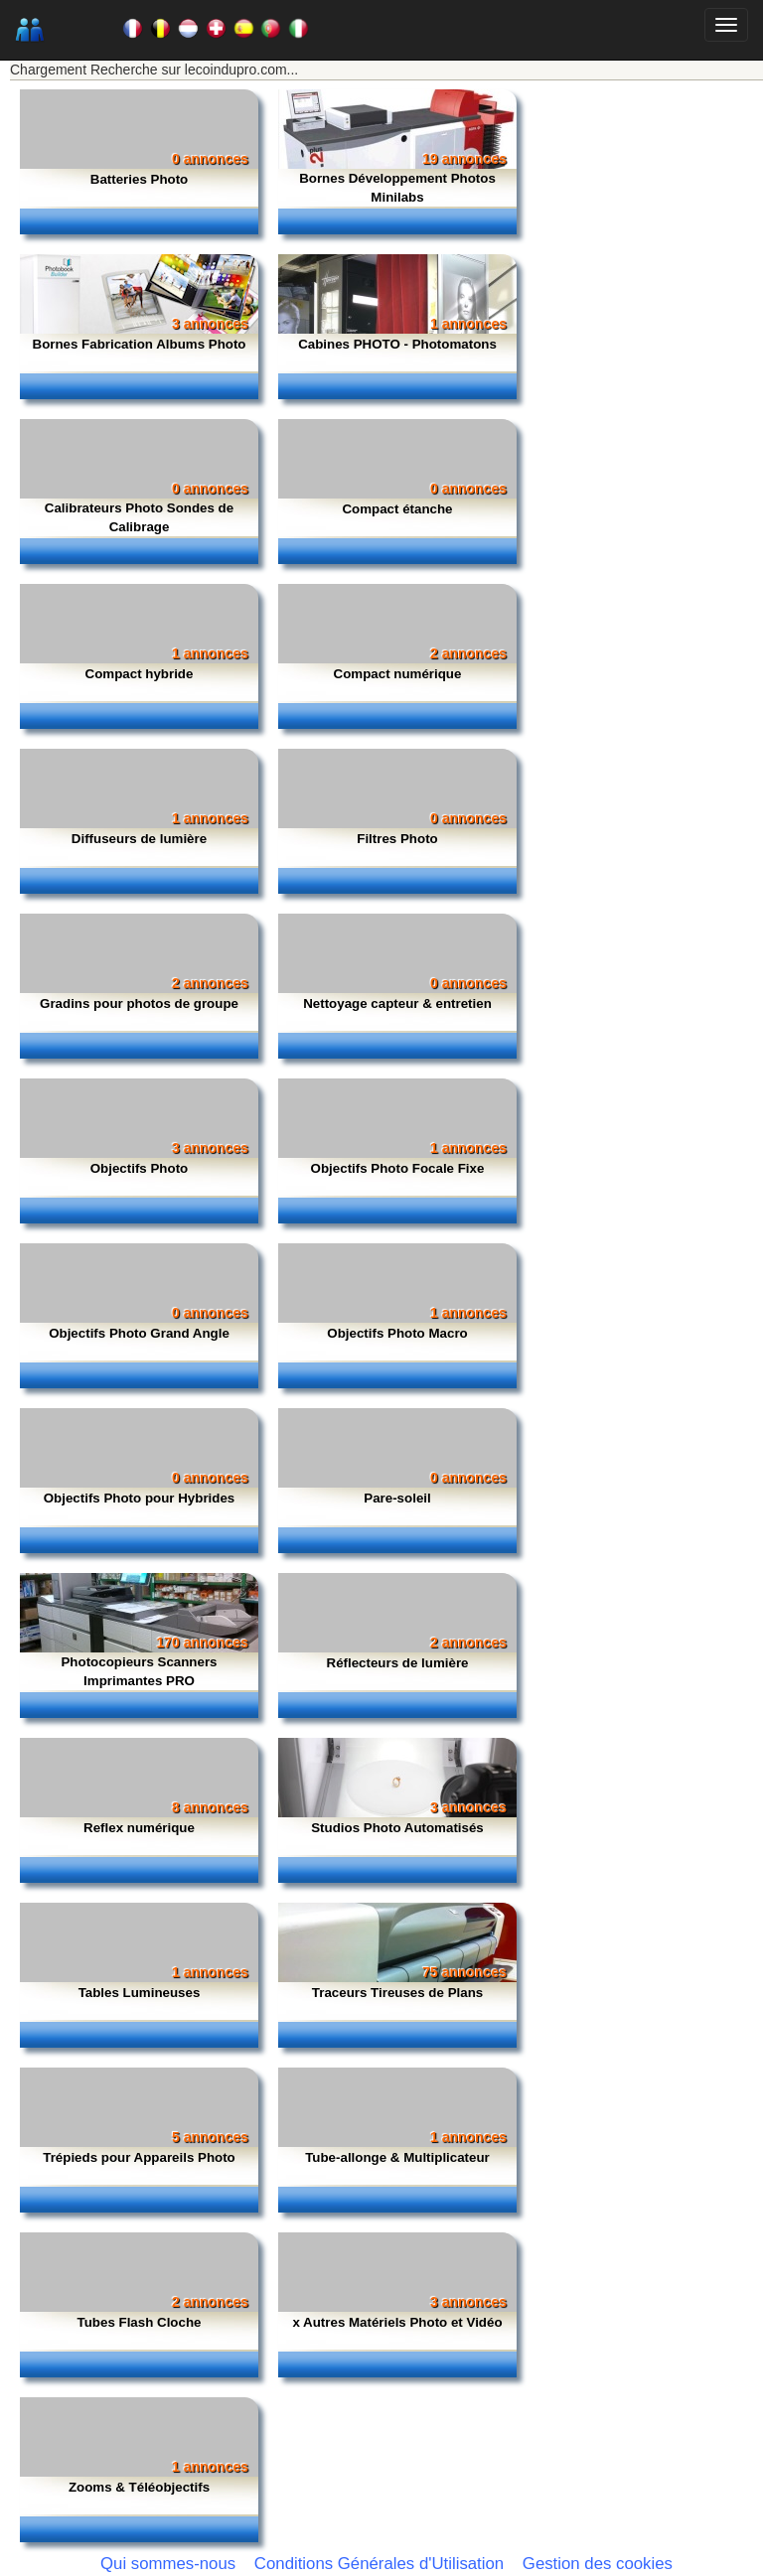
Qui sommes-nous (167, 2563)
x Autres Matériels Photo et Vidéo (397, 2322)
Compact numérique (398, 673)
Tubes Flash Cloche (139, 2322)
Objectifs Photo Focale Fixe (398, 1168)
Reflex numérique (139, 1827)
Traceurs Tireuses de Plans (397, 1992)
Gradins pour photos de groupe (139, 1003)
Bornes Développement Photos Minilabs (397, 188)
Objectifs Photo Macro (397, 1333)
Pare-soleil (397, 1498)
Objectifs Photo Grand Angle (139, 1333)
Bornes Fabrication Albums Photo (139, 344)
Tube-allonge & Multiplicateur (397, 2157)
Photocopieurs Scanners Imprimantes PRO (139, 1671)
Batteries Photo (139, 179)
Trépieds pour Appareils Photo (139, 2157)
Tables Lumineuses (139, 1992)
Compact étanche (397, 508)
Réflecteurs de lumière (398, 1662)
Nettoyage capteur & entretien (397, 1003)
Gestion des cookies (598, 2563)
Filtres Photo (397, 838)
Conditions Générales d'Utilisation (379, 2563)
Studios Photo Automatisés (397, 1827)
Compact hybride (139, 673)
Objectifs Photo (139, 1168)
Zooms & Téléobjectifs (139, 2487)
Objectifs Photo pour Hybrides (139, 1498)
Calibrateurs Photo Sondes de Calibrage (139, 517)
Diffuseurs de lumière (139, 838)
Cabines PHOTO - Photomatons (397, 344)
